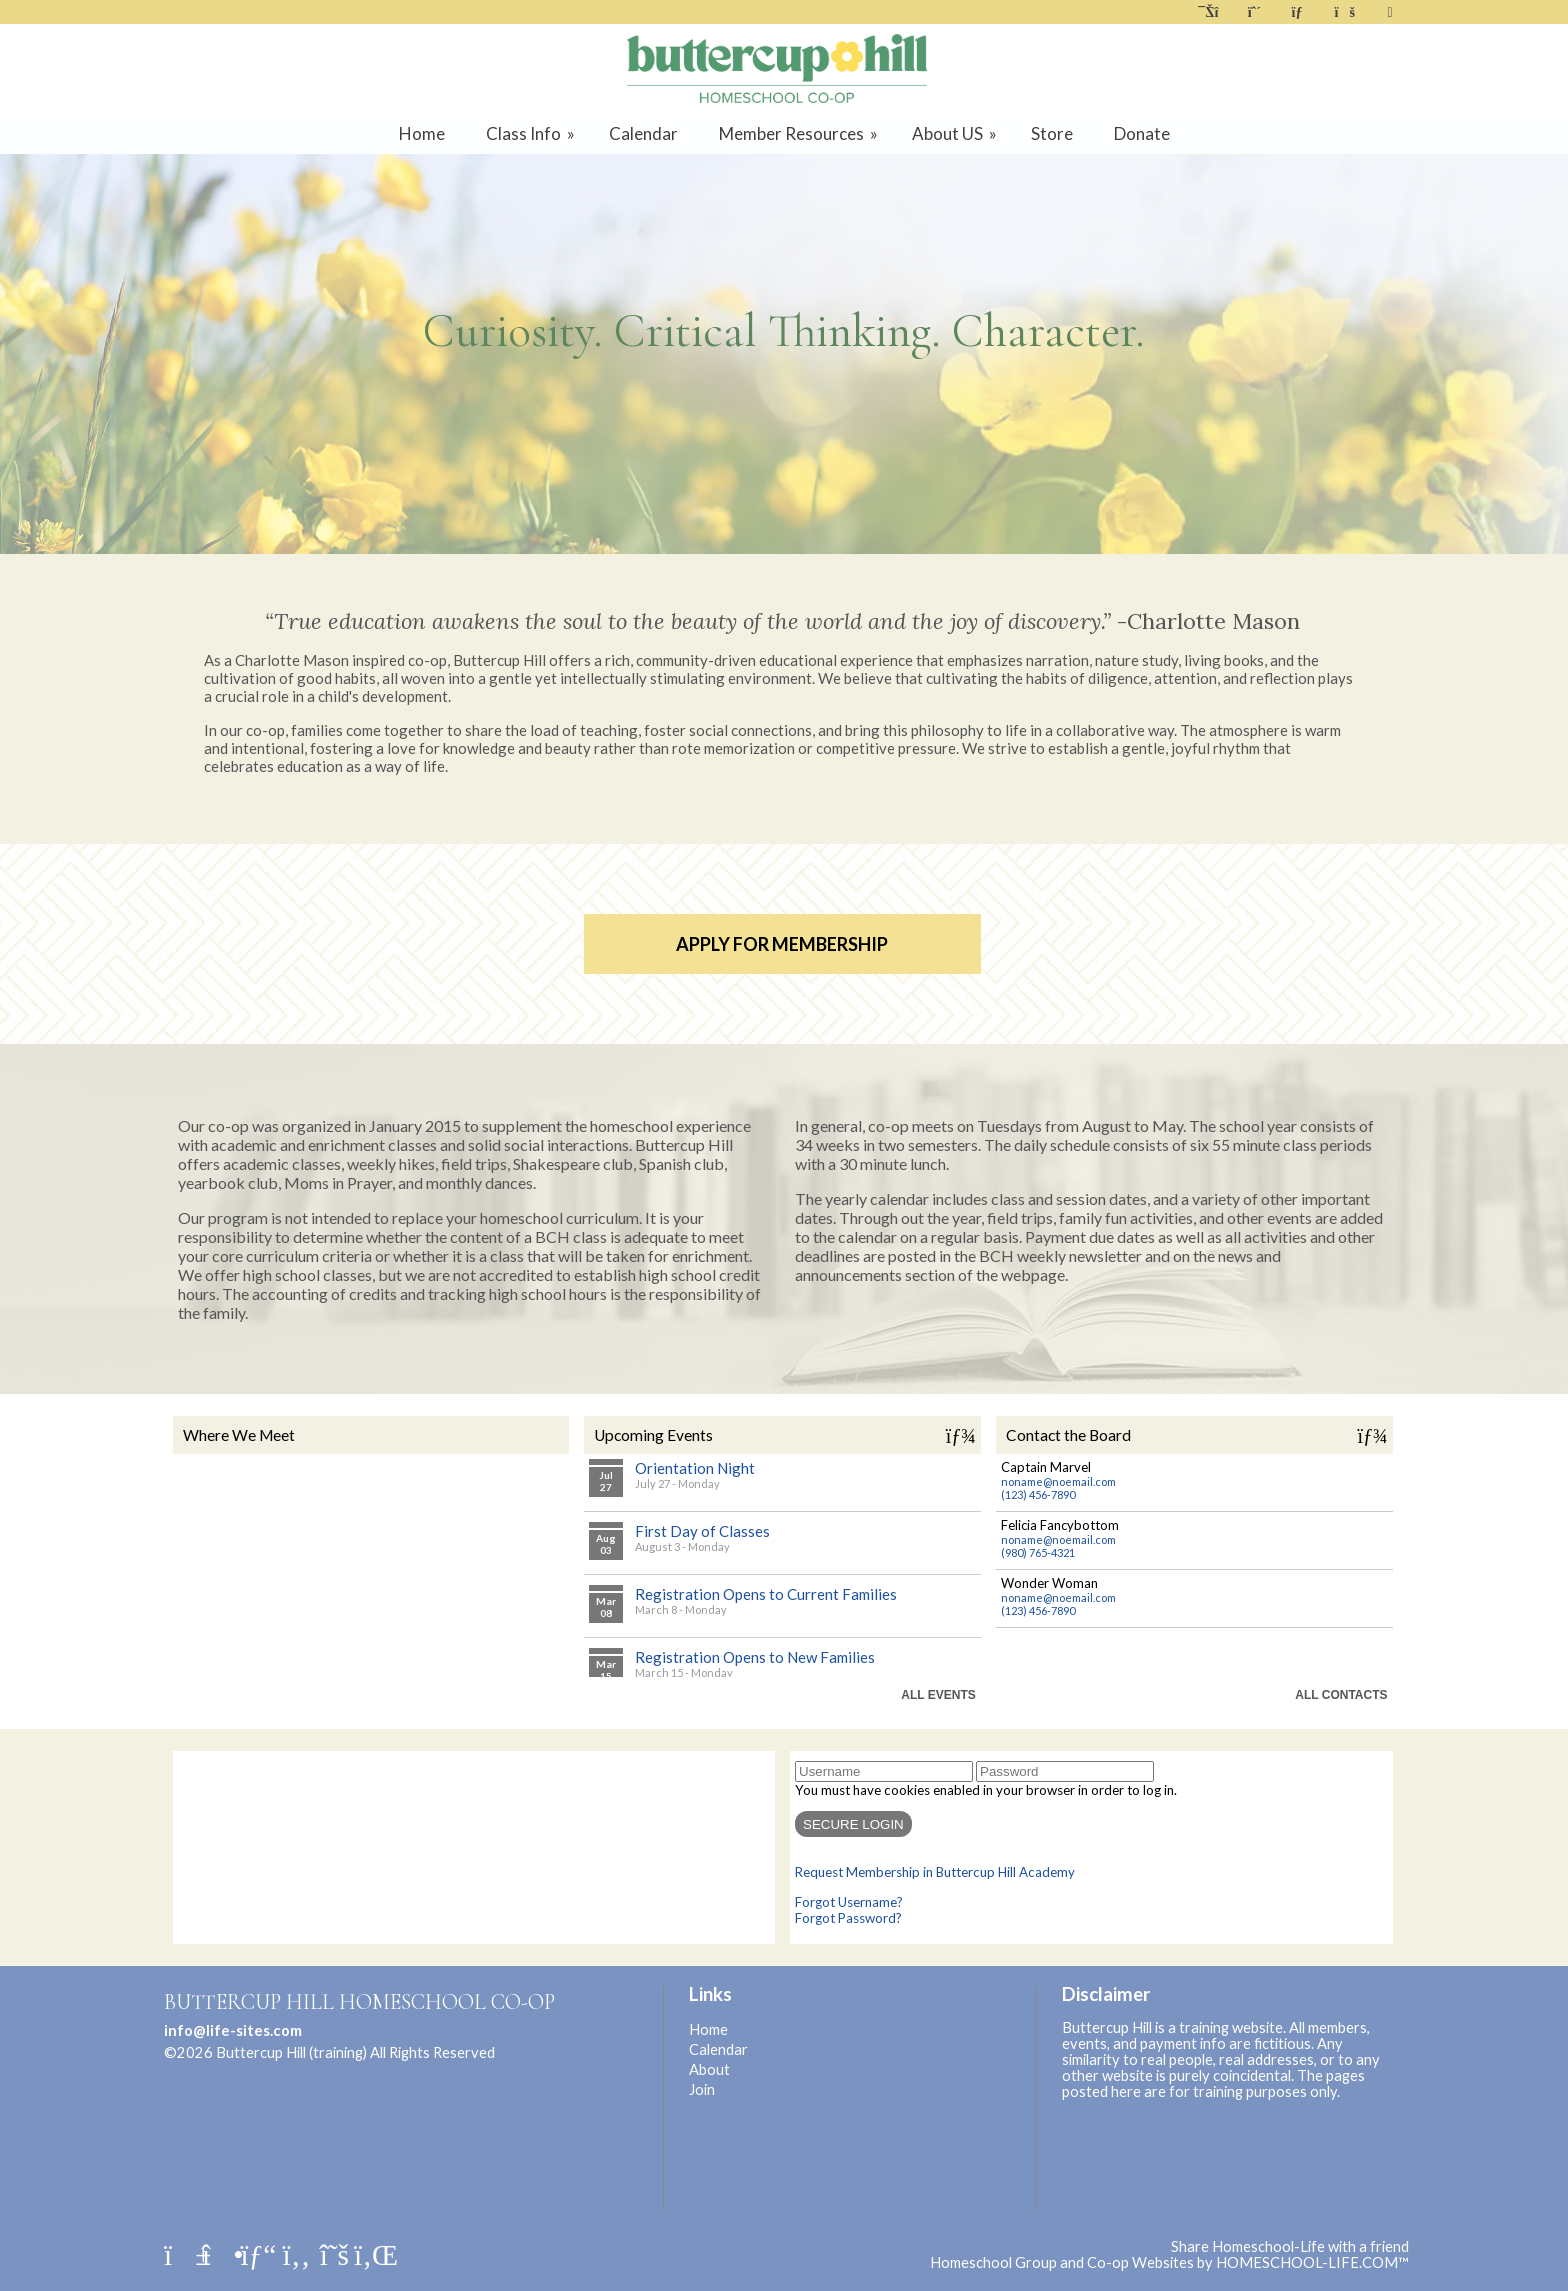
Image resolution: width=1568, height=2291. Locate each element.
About (709, 2069)
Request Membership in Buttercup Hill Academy (935, 1872)
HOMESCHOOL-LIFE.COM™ (1312, 2262)
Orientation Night (695, 1468)
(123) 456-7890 (1038, 1494)
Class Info (532, 133)
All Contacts (1341, 1695)
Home (422, 133)
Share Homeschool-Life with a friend (1290, 2246)
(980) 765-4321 (1038, 1552)
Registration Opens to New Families (755, 1657)
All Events (938, 1695)
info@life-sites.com (233, 2030)
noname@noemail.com (1058, 1481)
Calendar (643, 133)
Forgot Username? (849, 1902)
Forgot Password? (848, 1918)
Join (702, 2089)
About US (956, 133)
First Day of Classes (702, 1531)
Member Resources (800, 133)
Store (1052, 133)
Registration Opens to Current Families (766, 1594)
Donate (1142, 133)
